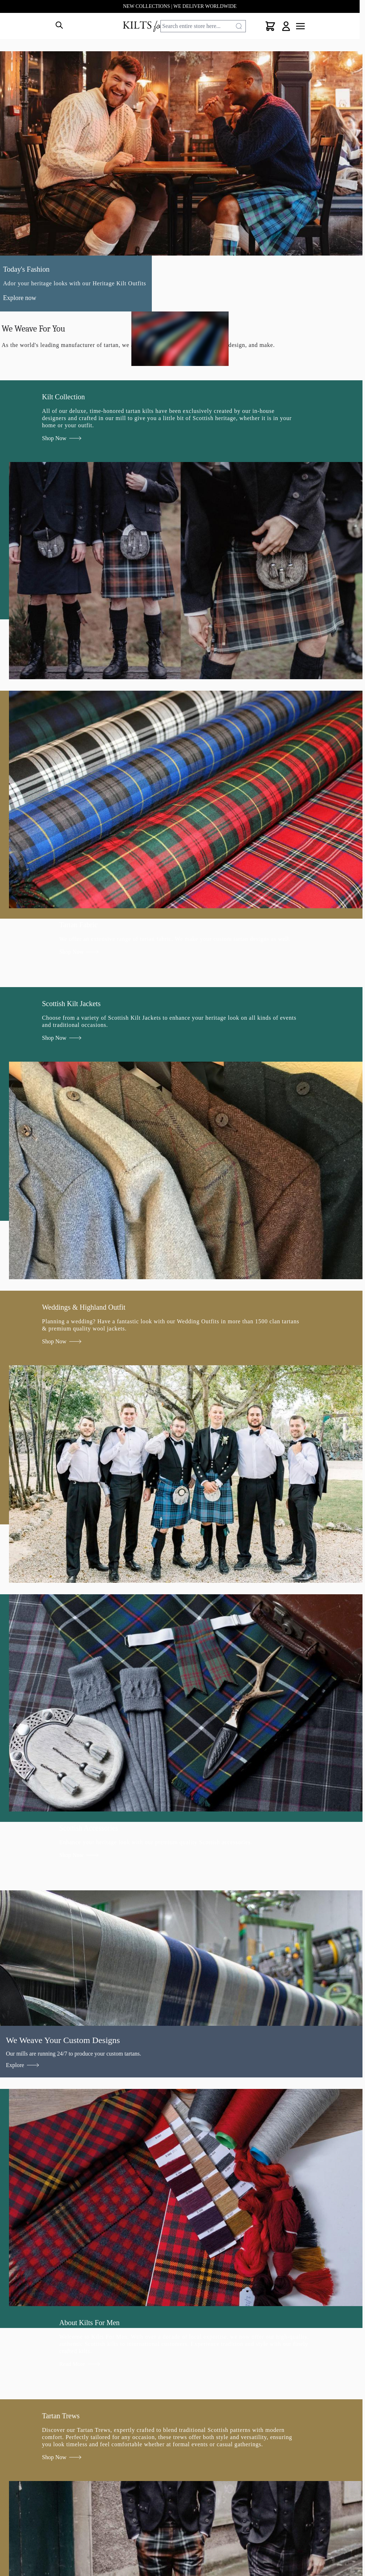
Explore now (19, 297)
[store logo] (156, 26)
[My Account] (286, 26)
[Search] (238, 26)
